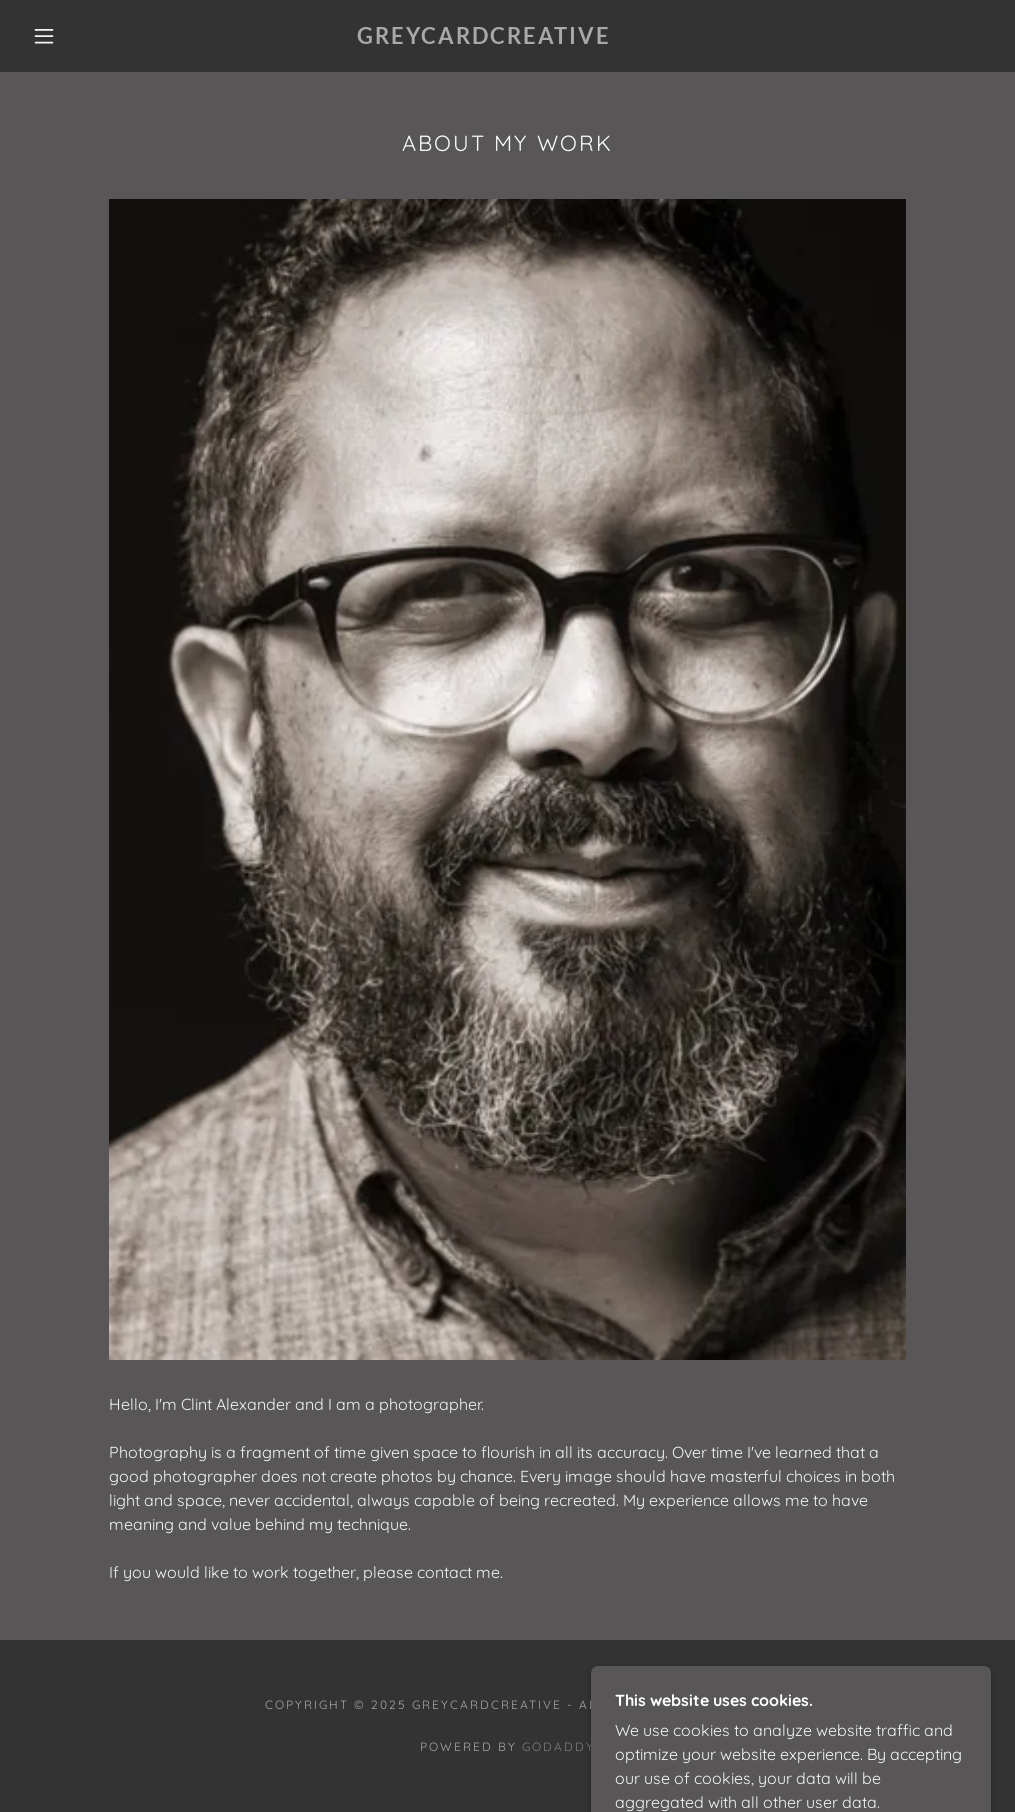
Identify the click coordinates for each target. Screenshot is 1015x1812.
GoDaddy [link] (558, 1746)
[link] (484, 38)
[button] (48, 36)
